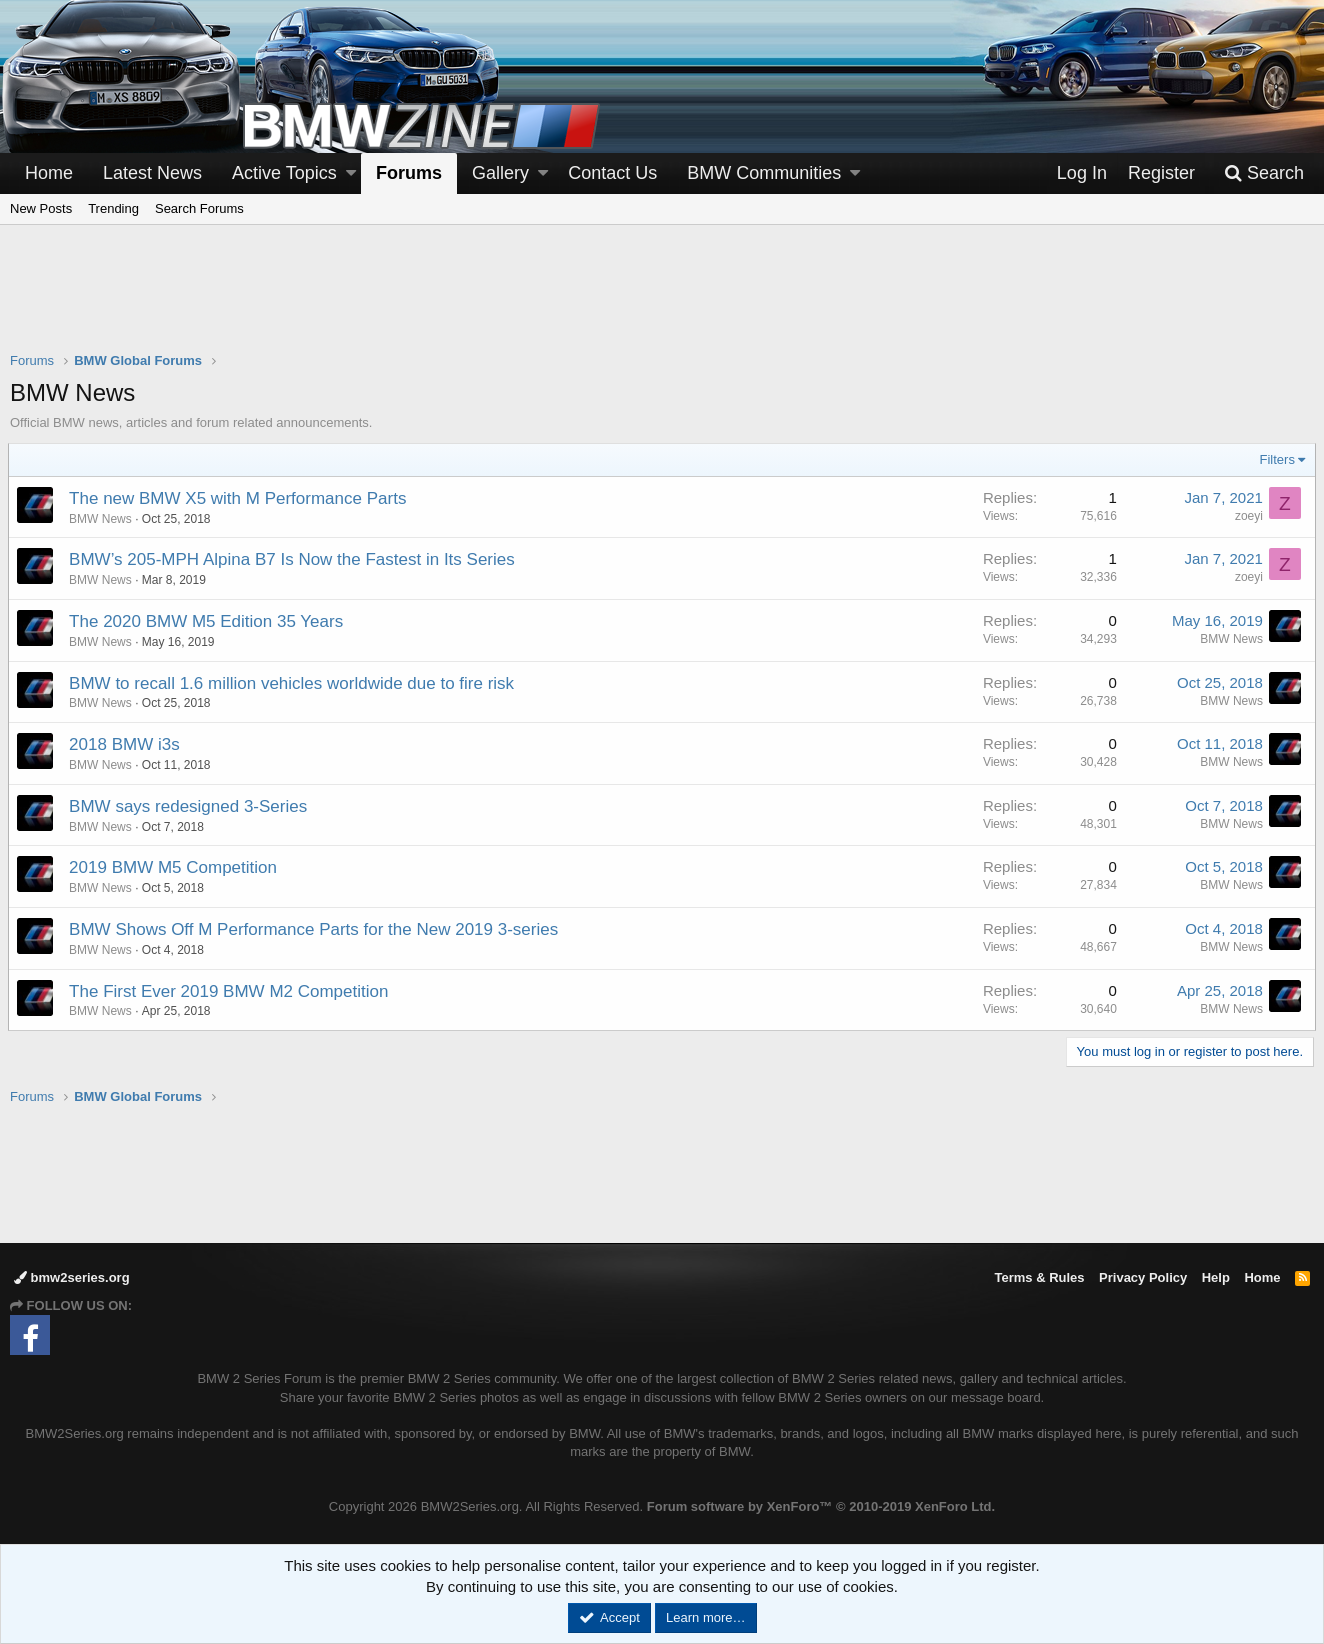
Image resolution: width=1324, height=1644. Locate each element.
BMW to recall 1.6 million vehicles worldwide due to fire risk (293, 683)
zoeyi (1247, 516)
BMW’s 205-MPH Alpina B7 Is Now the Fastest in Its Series (294, 559)
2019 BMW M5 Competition (175, 867)
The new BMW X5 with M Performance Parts (239, 498)
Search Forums (199, 208)
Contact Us (612, 173)
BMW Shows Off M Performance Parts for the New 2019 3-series (315, 929)
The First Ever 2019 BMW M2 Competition (230, 991)
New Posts (41, 208)
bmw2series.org (72, 1277)
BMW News (102, 519)
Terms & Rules (1039, 1277)
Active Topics (284, 173)
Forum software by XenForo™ (821, 1506)
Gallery (500, 173)
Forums (409, 173)
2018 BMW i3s (126, 744)
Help (1216, 1277)
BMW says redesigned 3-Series (190, 806)
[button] (351, 173)
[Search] (1264, 173)
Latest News (152, 173)
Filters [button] (1275, 459)
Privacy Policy (1143, 1277)
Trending (113, 208)
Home (49, 173)
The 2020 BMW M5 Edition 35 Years (208, 621)
